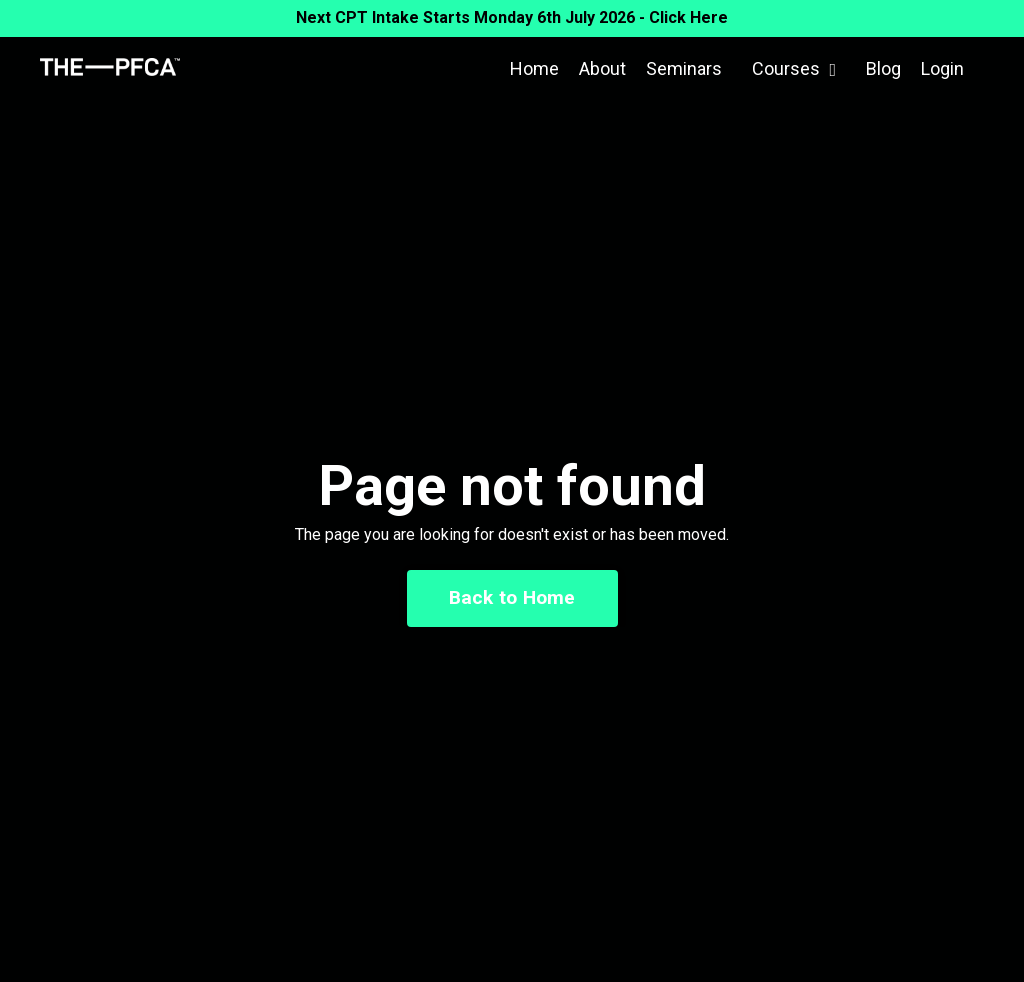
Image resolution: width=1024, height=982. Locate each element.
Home (534, 68)
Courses (794, 68)
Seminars (684, 68)
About (602, 68)
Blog (883, 68)
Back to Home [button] (512, 597)
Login (942, 68)
